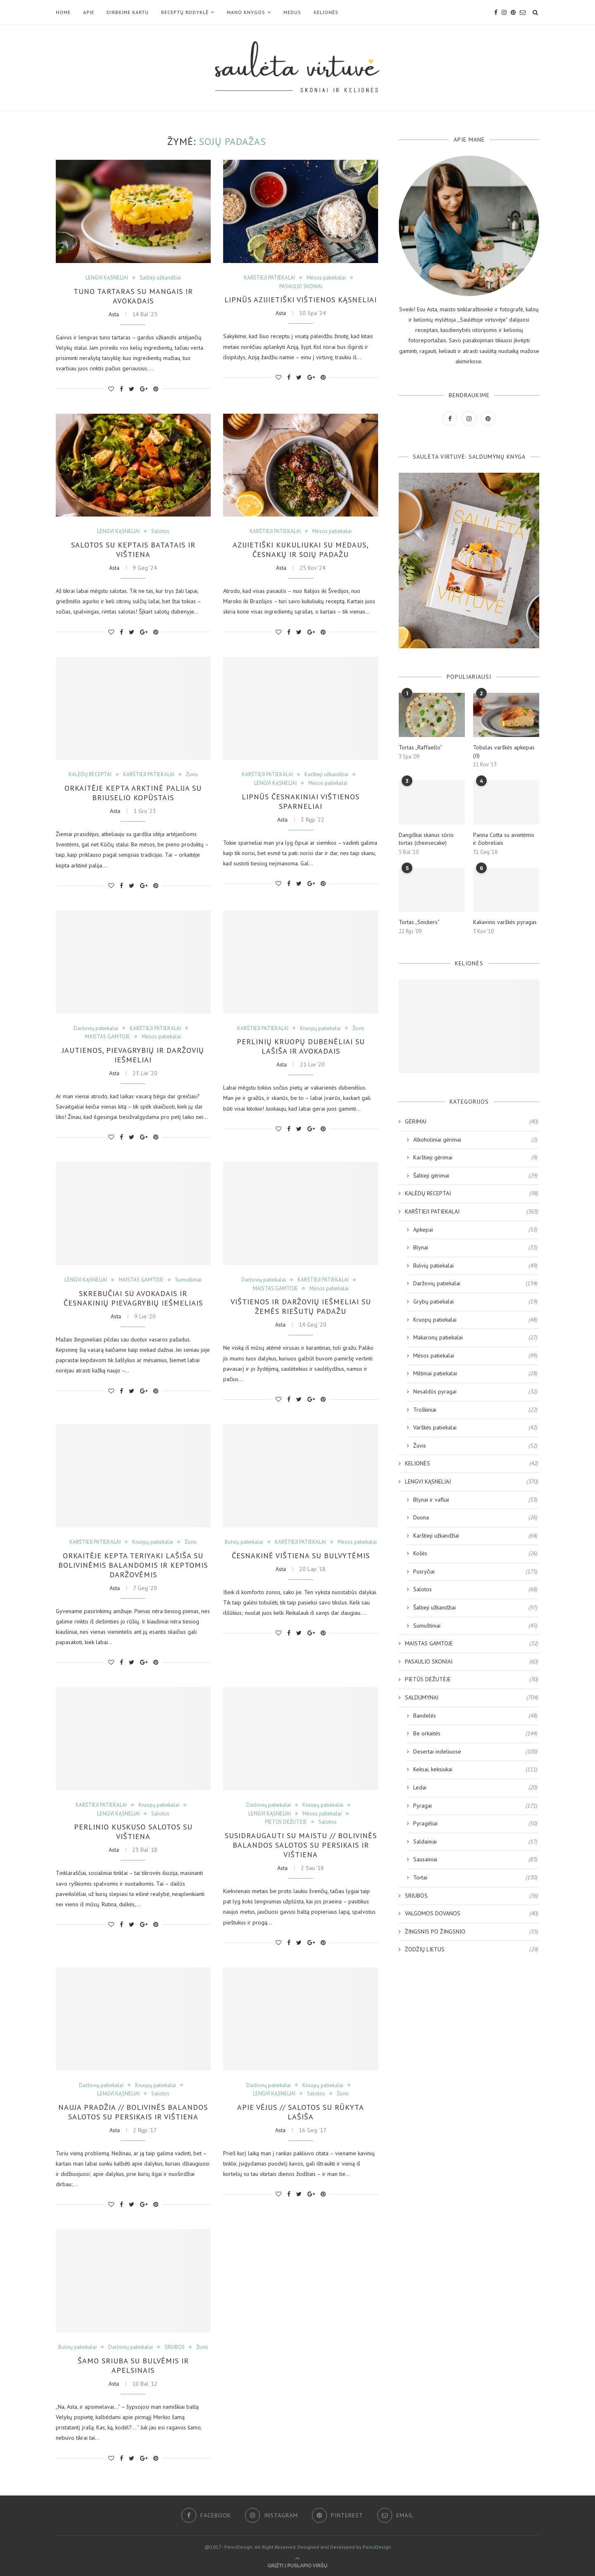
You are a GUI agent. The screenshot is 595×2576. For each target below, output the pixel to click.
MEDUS (292, 12)
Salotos (160, 531)
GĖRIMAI (471, 1122)
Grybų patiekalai (475, 1302)
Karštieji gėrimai (475, 1158)
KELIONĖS (326, 12)
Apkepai (475, 1230)
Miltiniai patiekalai (475, 1374)
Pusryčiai (475, 1572)
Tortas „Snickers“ (419, 922)
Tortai (475, 1878)
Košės (475, 1554)
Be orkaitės (475, 1734)
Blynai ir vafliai (475, 1500)
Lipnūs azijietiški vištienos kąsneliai (300, 299)
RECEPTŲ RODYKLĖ (185, 12)
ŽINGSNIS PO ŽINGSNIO (471, 1932)
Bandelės (475, 1716)
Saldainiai (475, 1842)
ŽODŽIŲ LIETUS (471, 1950)
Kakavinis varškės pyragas (505, 922)
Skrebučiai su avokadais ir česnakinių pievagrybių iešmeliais (133, 1298)
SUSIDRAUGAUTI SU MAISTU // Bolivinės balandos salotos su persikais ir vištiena (301, 1845)
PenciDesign (377, 2547)
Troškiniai (475, 1410)
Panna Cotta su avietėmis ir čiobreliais (503, 839)
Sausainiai (475, 1860)
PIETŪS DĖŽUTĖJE (286, 1822)
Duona (475, 1518)
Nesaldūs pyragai (475, 1392)
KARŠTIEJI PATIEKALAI (269, 278)
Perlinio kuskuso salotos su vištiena (133, 1831)
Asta (114, 314)
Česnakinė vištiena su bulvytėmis (301, 1555)
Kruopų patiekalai (320, 1028)
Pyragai (475, 1806)
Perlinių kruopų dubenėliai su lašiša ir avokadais (301, 1046)
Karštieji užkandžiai (326, 774)
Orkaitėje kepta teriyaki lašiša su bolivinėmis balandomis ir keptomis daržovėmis (133, 1565)
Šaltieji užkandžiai (160, 278)
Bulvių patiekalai (244, 1542)
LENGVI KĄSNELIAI (107, 278)
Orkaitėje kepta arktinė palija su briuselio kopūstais (133, 792)
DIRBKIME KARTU (128, 12)
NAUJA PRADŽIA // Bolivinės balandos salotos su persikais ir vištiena (133, 2111)
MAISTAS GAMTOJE (107, 1036)
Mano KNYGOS (246, 12)
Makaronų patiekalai (475, 1338)
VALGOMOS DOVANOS (471, 1914)
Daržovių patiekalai (96, 1028)
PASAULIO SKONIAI (300, 286)
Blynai (475, 1248)
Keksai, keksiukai (475, 1770)
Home (63, 12)
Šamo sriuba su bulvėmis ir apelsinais (133, 2365)
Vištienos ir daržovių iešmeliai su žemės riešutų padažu (301, 1306)
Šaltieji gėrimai (475, 1176)
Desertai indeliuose (475, 1752)
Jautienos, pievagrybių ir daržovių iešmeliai (133, 1054)
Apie (88, 12)
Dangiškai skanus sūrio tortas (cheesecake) (426, 839)
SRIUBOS (174, 2347)
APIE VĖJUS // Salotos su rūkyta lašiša (300, 2111)
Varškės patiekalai (475, 1428)
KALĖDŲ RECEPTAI (90, 774)
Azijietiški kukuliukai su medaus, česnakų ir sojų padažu (301, 549)
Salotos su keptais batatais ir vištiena (133, 549)
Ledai (475, 1788)
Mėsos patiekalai (326, 278)
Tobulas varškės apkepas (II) (504, 751)
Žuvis (192, 774)
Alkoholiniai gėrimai (475, 1140)
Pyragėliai (475, 1824)
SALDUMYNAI (471, 1698)
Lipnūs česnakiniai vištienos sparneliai (300, 801)
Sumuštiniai (188, 1280)
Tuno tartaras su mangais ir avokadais (133, 296)
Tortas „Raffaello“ (420, 747)
